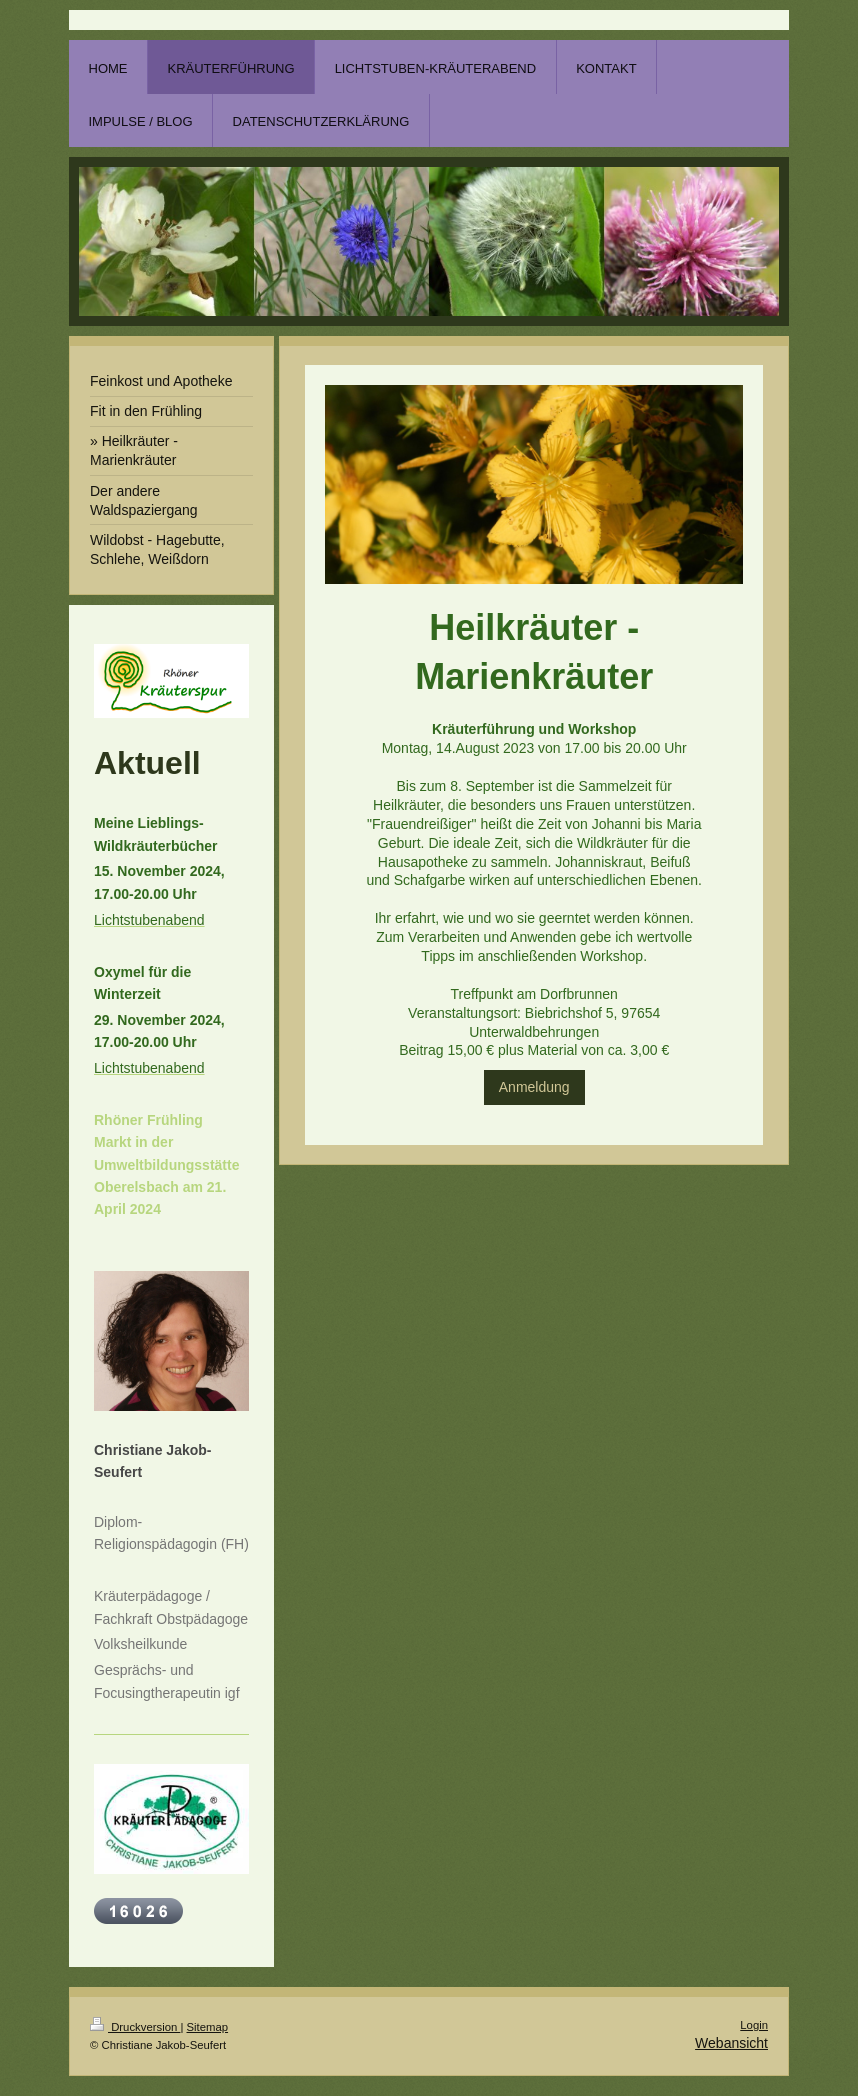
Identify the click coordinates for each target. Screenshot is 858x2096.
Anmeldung (534, 1087)
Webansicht (731, 2043)
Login (754, 2025)
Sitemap (208, 2027)
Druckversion (135, 2027)
